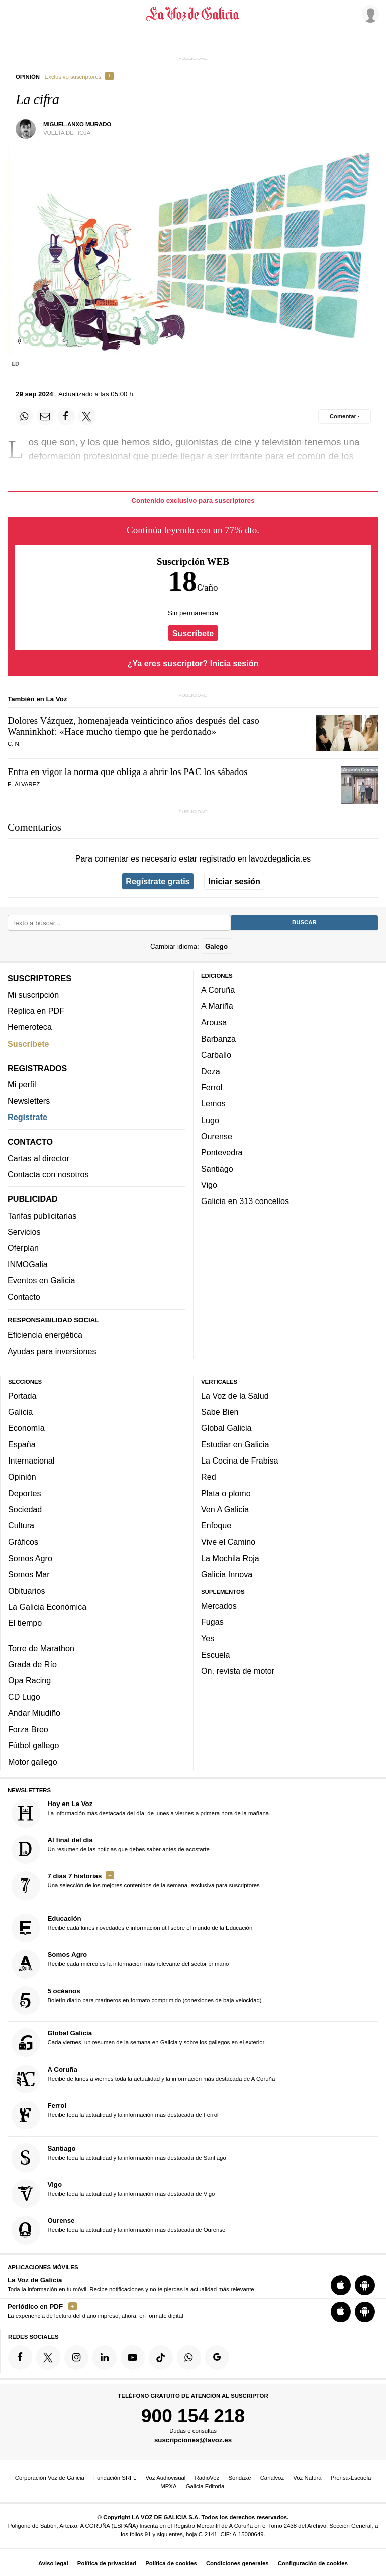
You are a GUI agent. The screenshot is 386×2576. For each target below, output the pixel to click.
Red (208, 1476)
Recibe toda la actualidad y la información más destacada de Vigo (113, 2193)
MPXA (168, 2486)
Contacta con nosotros (48, 1174)
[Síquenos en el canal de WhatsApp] (189, 2357)
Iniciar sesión (234, 881)
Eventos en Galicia (41, 1280)
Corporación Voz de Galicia (49, 2478)
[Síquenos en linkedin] (104, 2357)
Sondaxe (240, 2478)
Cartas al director (38, 1157)
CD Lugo (24, 1696)
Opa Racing (29, 1680)
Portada (22, 1395)
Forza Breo (28, 1729)
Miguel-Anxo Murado (77, 124)
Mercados (219, 1605)
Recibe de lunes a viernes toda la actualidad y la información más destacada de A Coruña (143, 2079)
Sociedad (25, 1508)
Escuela (215, 1654)
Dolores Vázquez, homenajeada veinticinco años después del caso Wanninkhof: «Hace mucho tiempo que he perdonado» (133, 726)
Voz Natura (307, 2478)
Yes (207, 1638)
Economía (26, 1427)
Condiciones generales (237, 2563)
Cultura (21, 1525)
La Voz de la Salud (235, 1395)
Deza (210, 1070)
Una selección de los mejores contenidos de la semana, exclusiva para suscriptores (136, 1885)
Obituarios (26, 1590)
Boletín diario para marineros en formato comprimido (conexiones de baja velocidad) (137, 2000)
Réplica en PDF (36, 1010)
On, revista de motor (237, 1670)
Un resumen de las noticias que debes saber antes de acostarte (111, 1849)
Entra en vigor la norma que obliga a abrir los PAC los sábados (127, 771)
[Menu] (14, 14)
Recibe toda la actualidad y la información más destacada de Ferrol (115, 2115)
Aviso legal (53, 2563)
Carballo (216, 1054)
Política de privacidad (106, 2563)
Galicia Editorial (206, 2486)
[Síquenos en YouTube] (133, 2357)
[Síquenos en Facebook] (20, 2357)
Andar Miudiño (34, 1712)
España (22, 1443)
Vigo (209, 1184)
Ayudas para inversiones (52, 1350)
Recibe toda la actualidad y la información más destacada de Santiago (119, 2157)
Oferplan (23, 1247)
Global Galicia (226, 1427)
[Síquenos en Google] (217, 2357)
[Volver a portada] (193, 14)
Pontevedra (222, 1152)
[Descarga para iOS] (341, 2285)
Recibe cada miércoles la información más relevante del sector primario (120, 1964)
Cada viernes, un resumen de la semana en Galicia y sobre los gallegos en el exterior (138, 2042)
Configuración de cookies (313, 2563)
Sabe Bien (220, 1411)
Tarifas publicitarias (42, 1215)
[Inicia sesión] (368, 14)
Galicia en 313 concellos (245, 1201)
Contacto (24, 1296)
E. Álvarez (24, 784)
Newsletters (29, 1100)
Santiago (217, 1168)
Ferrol (211, 1087)
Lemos (213, 1103)
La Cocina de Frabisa (239, 1460)
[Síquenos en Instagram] (76, 2357)
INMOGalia (28, 1263)
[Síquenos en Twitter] (48, 2357)
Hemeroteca (30, 1027)
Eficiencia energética (45, 1334)
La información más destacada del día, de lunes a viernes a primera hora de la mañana (140, 1812)
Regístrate (27, 1116)
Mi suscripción (33, 994)
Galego (216, 946)
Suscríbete (193, 632)
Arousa (214, 1021)
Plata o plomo (226, 1492)
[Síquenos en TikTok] (161, 2357)
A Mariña (217, 1005)
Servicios (24, 1231)
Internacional (31, 1460)
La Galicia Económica (47, 1606)
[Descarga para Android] (365, 2285)
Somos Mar (29, 1574)
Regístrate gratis (157, 881)
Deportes (24, 1492)
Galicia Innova (226, 1574)
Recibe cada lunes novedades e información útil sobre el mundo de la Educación (132, 1928)
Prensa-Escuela (351, 2478)
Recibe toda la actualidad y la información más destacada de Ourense (119, 2229)
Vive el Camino (228, 1541)
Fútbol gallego (33, 1745)
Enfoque (216, 1525)
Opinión (22, 1476)
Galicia (20, 1411)
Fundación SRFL (114, 2478)
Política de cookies (171, 2563)
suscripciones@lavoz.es (193, 2440)
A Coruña (218, 989)
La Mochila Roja (230, 1557)
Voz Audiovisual (166, 2478)
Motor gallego (32, 1761)
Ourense (216, 1135)
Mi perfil (22, 1084)
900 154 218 (193, 2415)
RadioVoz (207, 2478)
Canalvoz (272, 2478)
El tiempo (25, 1622)
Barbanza (218, 1038)
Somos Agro (30, 1557)
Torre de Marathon (41, 1647)
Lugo (210, 1119)
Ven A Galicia (225, 1508)
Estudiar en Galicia (235, 1443)
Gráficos (23, 1541)
